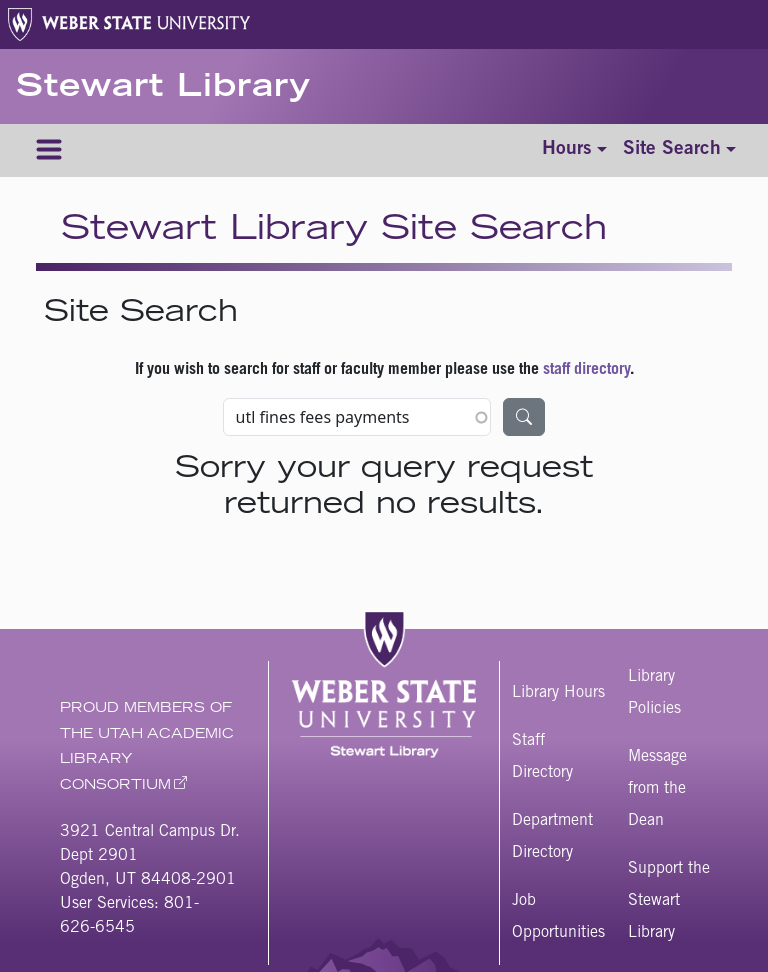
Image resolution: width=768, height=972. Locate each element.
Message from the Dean (657, 789)
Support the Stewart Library (669, 901)
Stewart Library (163, 89)
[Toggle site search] (679, 150)
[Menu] (49, 150)
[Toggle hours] (574, 150)
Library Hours (558, 693)
